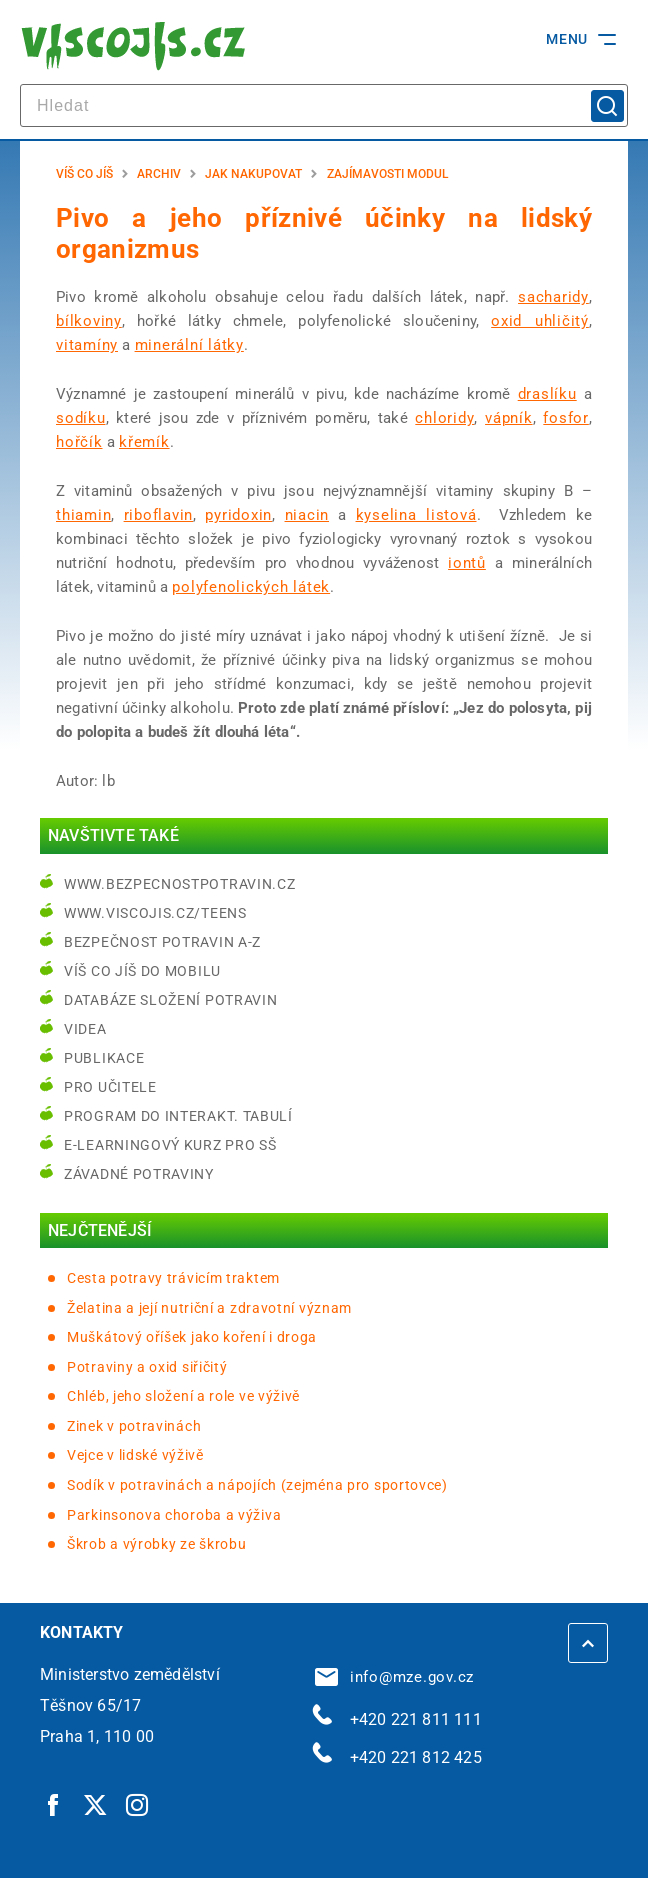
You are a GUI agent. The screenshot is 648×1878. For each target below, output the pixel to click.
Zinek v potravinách (134, 1426)
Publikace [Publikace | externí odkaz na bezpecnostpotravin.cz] (104, 1058)
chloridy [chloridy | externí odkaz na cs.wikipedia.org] (444, 418)
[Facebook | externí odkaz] (54, 1804)
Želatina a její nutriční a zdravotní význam (209, 1308)
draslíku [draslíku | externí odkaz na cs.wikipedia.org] (547, 394)
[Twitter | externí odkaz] (96, 1804)
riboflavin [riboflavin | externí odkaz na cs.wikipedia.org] (159, 515)
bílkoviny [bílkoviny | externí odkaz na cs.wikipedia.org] (89, 321)
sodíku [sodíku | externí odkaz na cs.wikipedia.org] (81, 418)
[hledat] (324, 105)
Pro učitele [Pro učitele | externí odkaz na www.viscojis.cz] (110, 1087)
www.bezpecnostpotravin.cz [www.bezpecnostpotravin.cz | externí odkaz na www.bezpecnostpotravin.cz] (180, 884)
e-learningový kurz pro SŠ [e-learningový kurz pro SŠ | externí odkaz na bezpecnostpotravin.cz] (170, 1145)
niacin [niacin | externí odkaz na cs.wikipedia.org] (307, 515)
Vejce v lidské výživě (135, 1455)
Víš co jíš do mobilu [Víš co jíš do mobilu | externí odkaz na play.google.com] (142, 971)
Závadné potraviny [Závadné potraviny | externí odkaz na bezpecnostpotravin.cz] (139, 1174)
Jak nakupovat (253, 174)
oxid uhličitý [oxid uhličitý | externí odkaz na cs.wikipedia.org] (540, 321)
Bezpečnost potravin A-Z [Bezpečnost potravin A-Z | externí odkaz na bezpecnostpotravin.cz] (162, 942)
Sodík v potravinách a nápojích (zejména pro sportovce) (257, 1485)
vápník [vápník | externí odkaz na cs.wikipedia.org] (509, 418)
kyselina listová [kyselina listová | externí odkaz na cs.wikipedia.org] (416, 515)
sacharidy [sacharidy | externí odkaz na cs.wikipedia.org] (553, 297)
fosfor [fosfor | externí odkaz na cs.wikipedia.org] (566, 418)
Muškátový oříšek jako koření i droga (192, 1337)
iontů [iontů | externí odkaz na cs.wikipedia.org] (467, 563)
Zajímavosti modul (387, 174)
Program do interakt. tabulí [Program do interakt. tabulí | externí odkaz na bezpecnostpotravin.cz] (178, 1116)
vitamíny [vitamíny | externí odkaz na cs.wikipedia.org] (87, 345)
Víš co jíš (84, 174)
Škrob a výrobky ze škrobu (157, 1544)
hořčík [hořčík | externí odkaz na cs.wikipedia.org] (79, 442)
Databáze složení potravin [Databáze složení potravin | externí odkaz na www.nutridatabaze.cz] (171, 1000)
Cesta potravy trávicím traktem (173, 1278)
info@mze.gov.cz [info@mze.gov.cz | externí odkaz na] (395, 1677)
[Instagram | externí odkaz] (138, 1804)
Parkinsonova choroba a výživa (174, 1515)
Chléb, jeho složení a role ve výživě (183, 1396)
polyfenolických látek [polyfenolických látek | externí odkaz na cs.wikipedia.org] (251, 587)
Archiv (159, 174)
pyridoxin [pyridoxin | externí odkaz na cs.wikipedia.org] (238, 515)
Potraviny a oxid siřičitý (147, 1367)
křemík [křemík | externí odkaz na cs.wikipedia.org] (144, 442)
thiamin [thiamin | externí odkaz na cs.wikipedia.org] (83, 515)
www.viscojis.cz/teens (155, 913)
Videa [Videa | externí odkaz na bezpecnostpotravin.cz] (85, 1029)
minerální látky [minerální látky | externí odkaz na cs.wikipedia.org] (189, 345)
